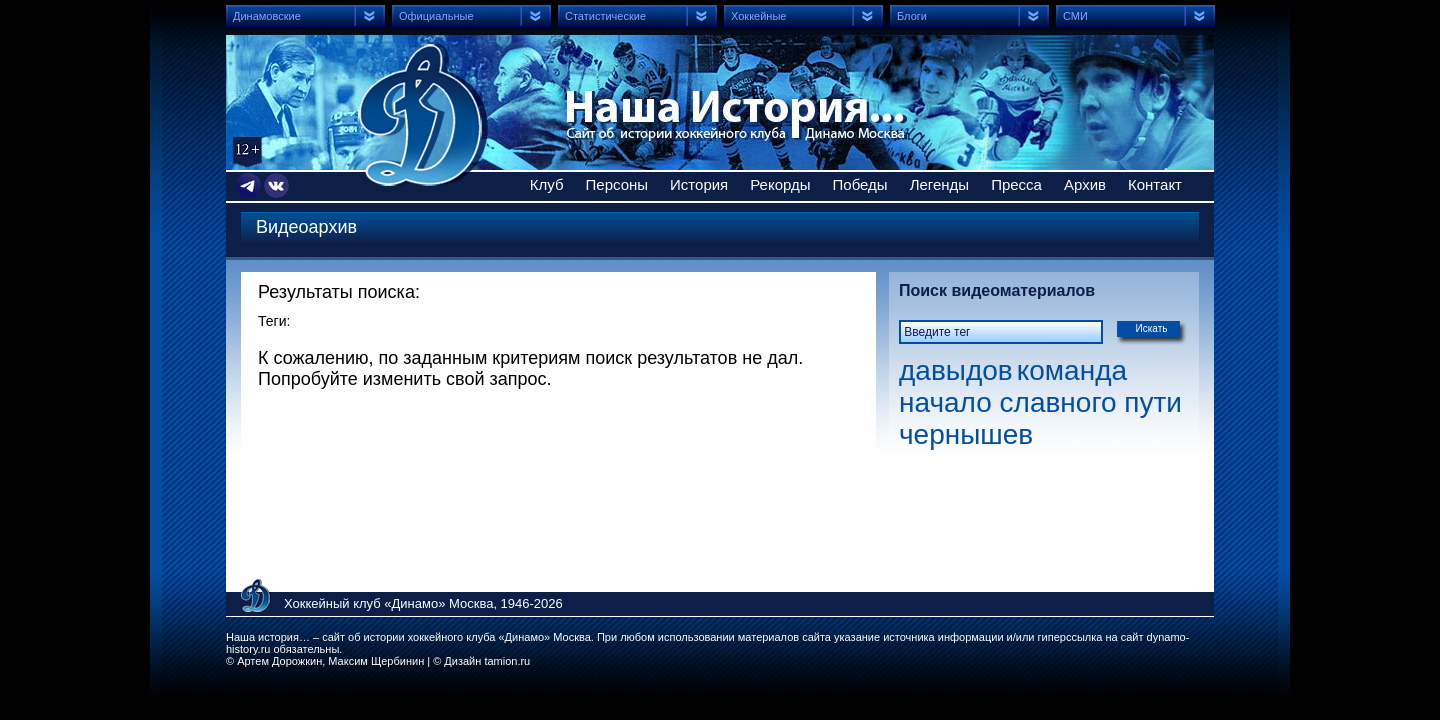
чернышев (966, 434)
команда (1072, 370)
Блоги (912, 16)
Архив (1085, 184)
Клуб (547, 184)
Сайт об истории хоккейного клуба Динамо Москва (423, 115)
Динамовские (267, 16)
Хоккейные (758, 16)
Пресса (1016, 184)
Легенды (940, 184)
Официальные (436, 16)
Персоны (617, 184)
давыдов (956, 370)
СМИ (1075, 16)
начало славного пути (1040, 402)
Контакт (1155, 184)
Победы (860, 184)
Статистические (605, 16)
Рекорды (780, 184)
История (699, 184)
